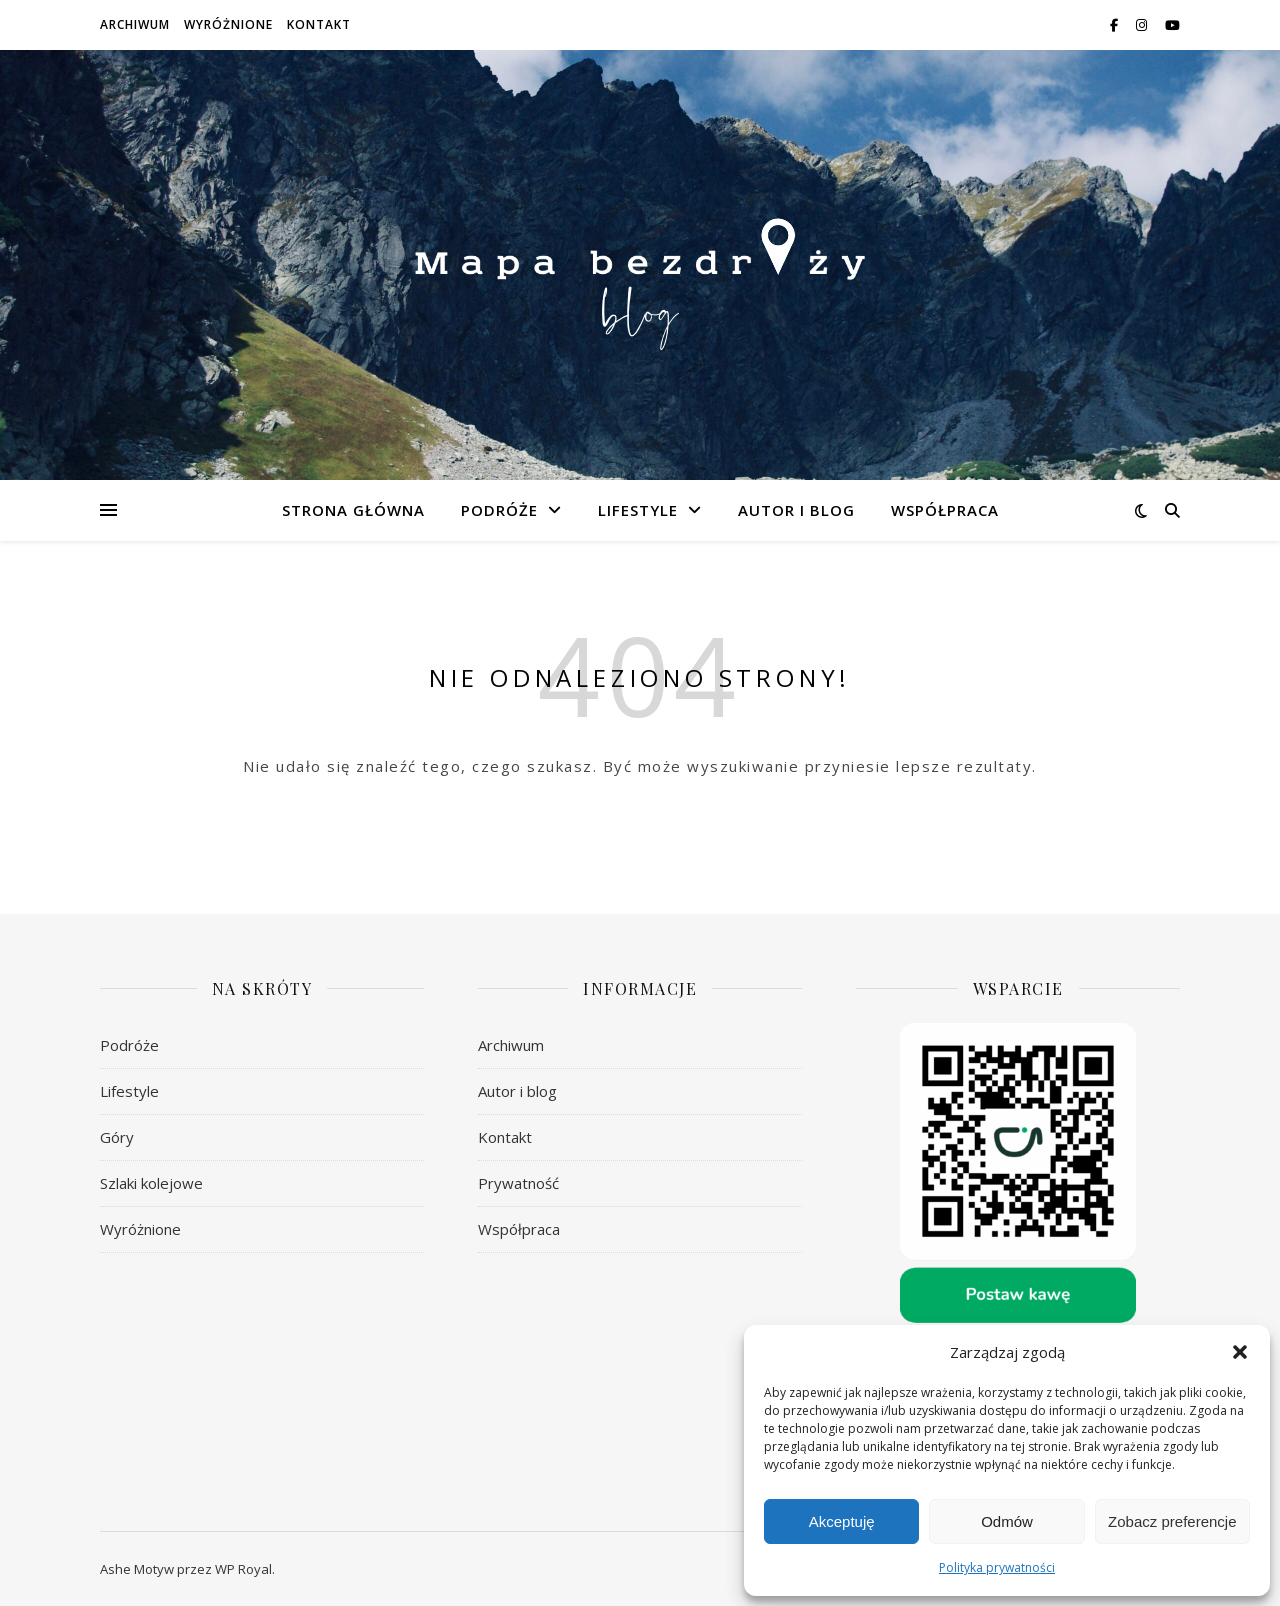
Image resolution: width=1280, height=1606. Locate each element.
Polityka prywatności (997, 1567)
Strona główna (353, 510)
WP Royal (243, 1569)
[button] (1240, 1352)
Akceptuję (842, 1521)
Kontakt (319, 24)
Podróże (499, 510)
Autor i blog (796, 510)
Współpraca (945, 510)
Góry (117, 1137)
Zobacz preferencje (1172, 1521)
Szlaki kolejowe (151, 1183)
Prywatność (518, 1183)
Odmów (1007, 1521)
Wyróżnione (228, 24)
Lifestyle (638, 510)
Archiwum (135, 24)
